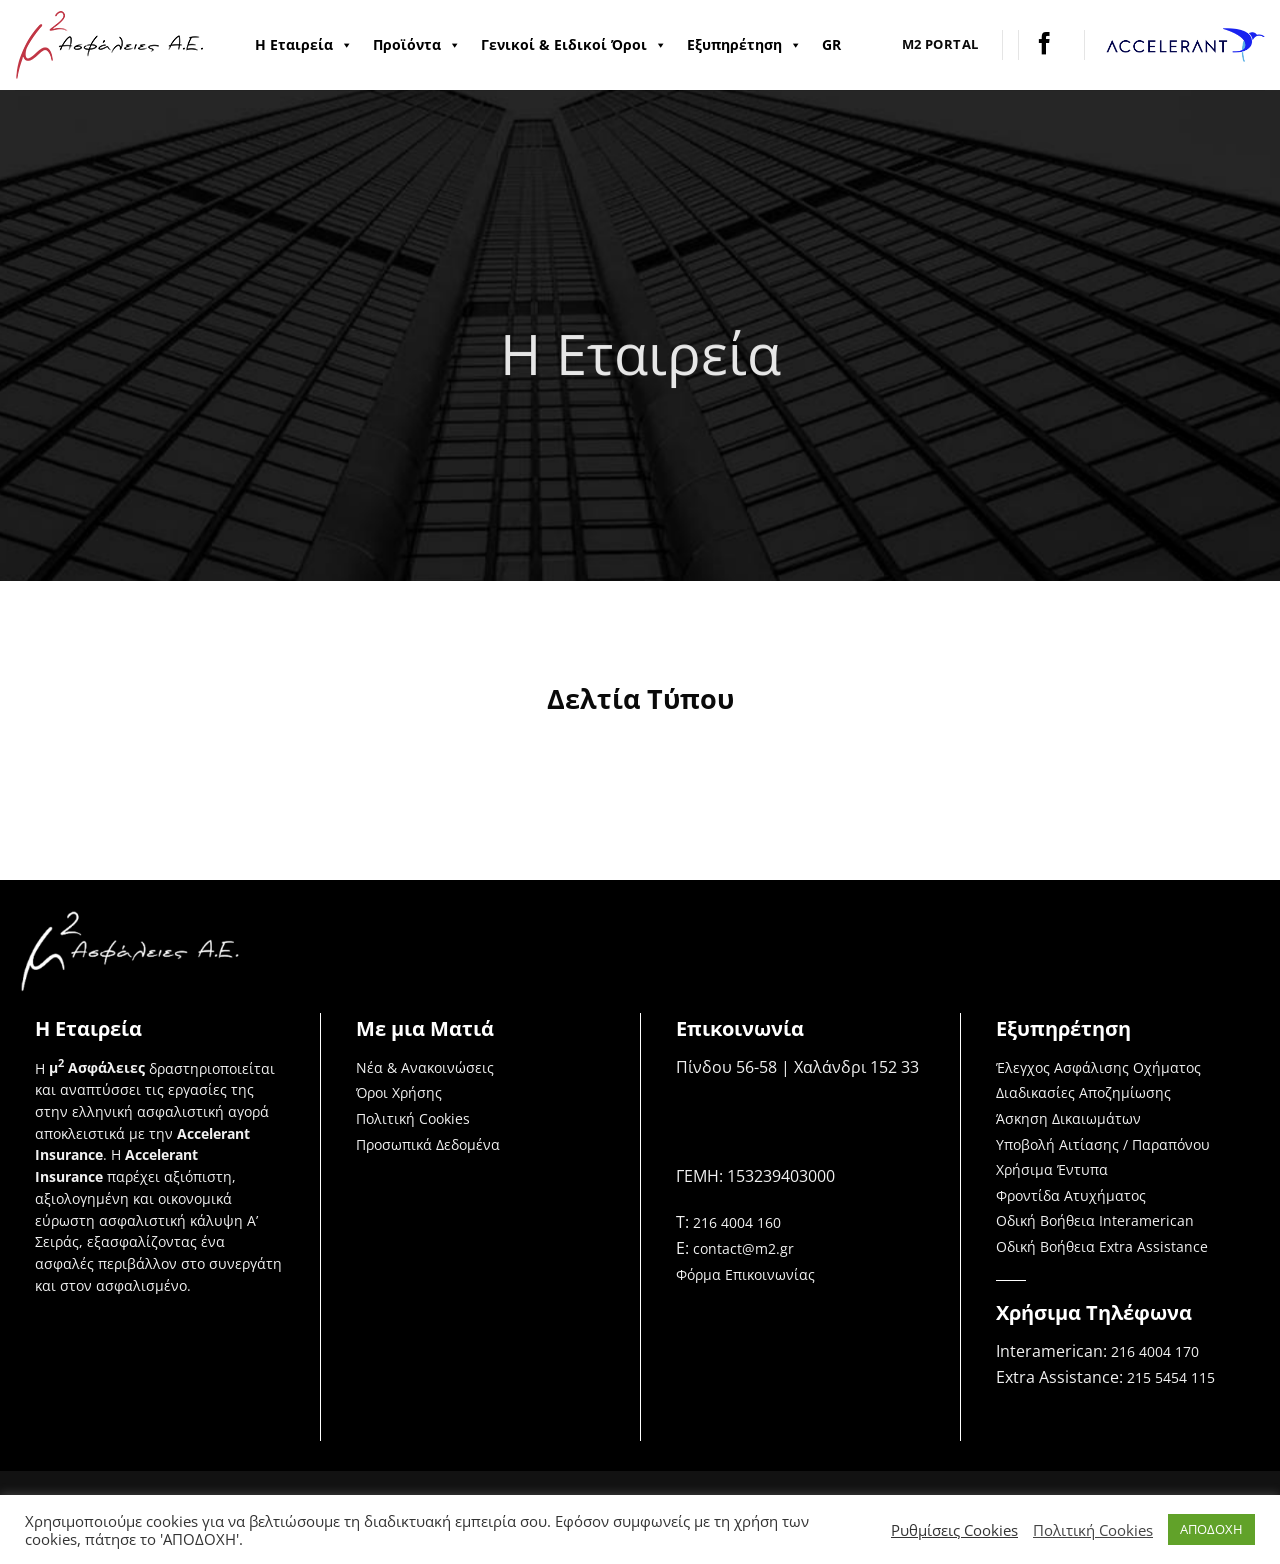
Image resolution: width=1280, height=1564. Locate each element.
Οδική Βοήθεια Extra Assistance (1102, 1246)
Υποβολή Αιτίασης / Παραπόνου (1103, 1144)
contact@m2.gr (743, 1248)
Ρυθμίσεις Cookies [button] (954, 1530)
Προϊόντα (417, 45)
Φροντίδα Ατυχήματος (1071, 1195)
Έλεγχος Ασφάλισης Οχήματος (1098, 1067)
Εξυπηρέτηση (744, 45)
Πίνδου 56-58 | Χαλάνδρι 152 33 (797, 1067)
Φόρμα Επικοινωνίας (745, 1274)
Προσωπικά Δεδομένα (428, 1144)
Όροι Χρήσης (399, 1092)
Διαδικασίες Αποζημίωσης (1083, 1092)
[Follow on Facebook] (1044, 45)
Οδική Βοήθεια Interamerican (1095, 1220)
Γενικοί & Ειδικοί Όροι (574, 45)
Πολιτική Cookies (413, 1118)
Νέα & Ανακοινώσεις (425, 1067)
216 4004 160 (737, 1222)
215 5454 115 (1171, 1377)
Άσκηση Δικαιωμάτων (1068, 1118)
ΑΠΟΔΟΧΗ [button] (1211, 1529)
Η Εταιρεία (304, 45)
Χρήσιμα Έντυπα (1052, 1169)
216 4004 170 (1155, 1351)
